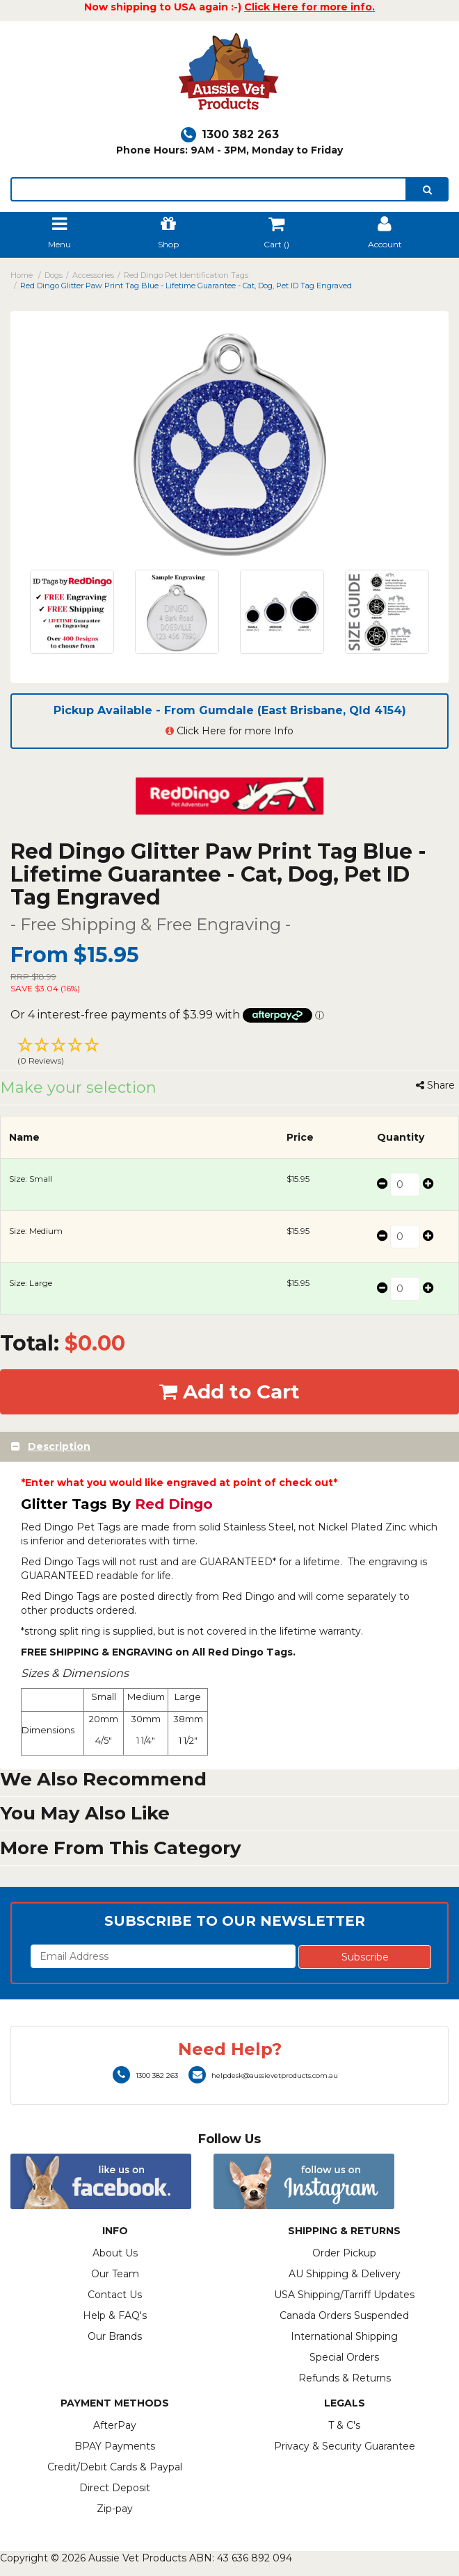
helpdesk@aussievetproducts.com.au (263, 2075)
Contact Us (115, 2294)
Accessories (93, 275)
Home (21, 275)
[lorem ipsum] (208, 189)
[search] (427, 189)
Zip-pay (115, 2508)
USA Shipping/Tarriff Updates (344, 2294)
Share (435, 1085)
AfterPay (114, 2425)
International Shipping (344, 2336)
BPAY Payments (114, 2446)
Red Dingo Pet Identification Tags (186, 275)
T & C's (344, 2425)
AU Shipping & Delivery (345, 2274)
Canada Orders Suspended (344, 2315)
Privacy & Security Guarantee (344, 2446)
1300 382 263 (230, 134)
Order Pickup (344, 2253)
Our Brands (115, 2336)
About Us (115, 2253)
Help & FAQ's (115, 2315)
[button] (229, 1053)
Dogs (54, 275)
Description (59, 1446)
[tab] (229, 1447)
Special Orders (344, 2357)
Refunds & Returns (344, 2378)
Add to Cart (229, 1391)
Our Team (115, 2274)
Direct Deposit (114, 2488)
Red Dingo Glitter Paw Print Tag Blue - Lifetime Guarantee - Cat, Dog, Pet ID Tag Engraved (186, 285)
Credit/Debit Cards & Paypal (114, 2467)
